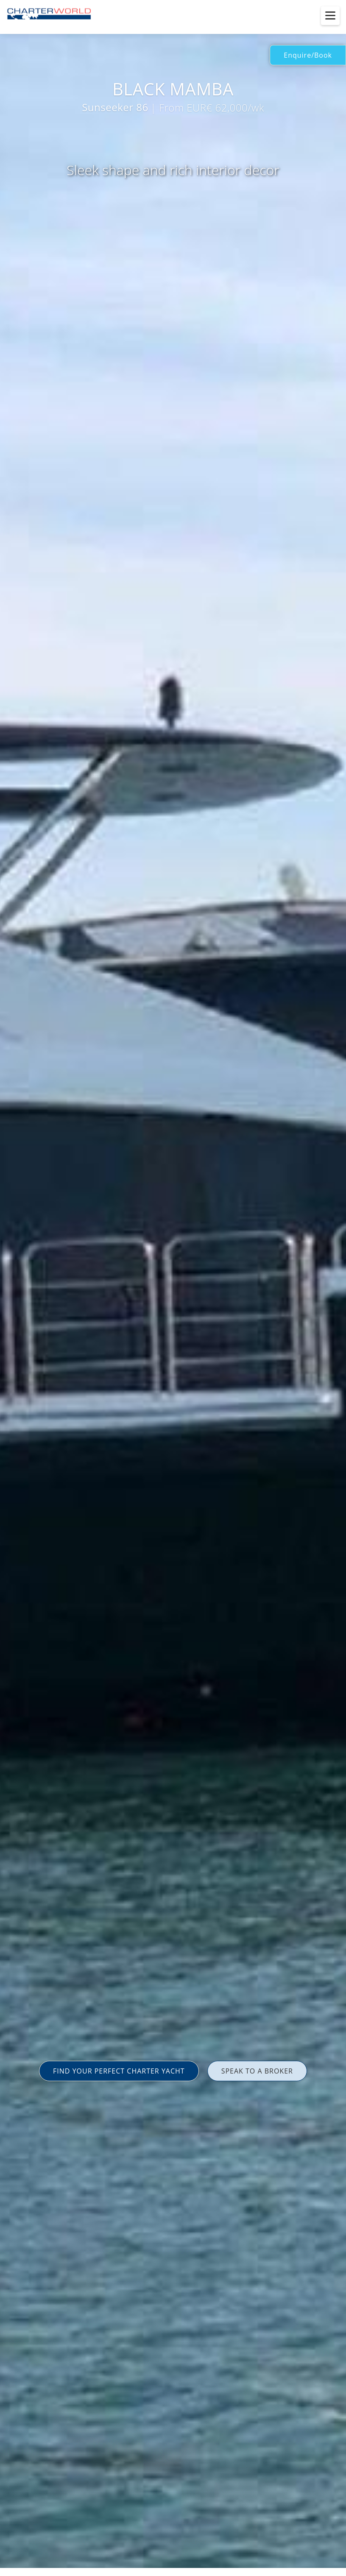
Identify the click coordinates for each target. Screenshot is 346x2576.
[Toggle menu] (330, 15)
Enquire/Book (308, 55)
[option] (173, 1288)
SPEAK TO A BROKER (257, 2071)
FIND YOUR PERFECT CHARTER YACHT (119, 2071)
